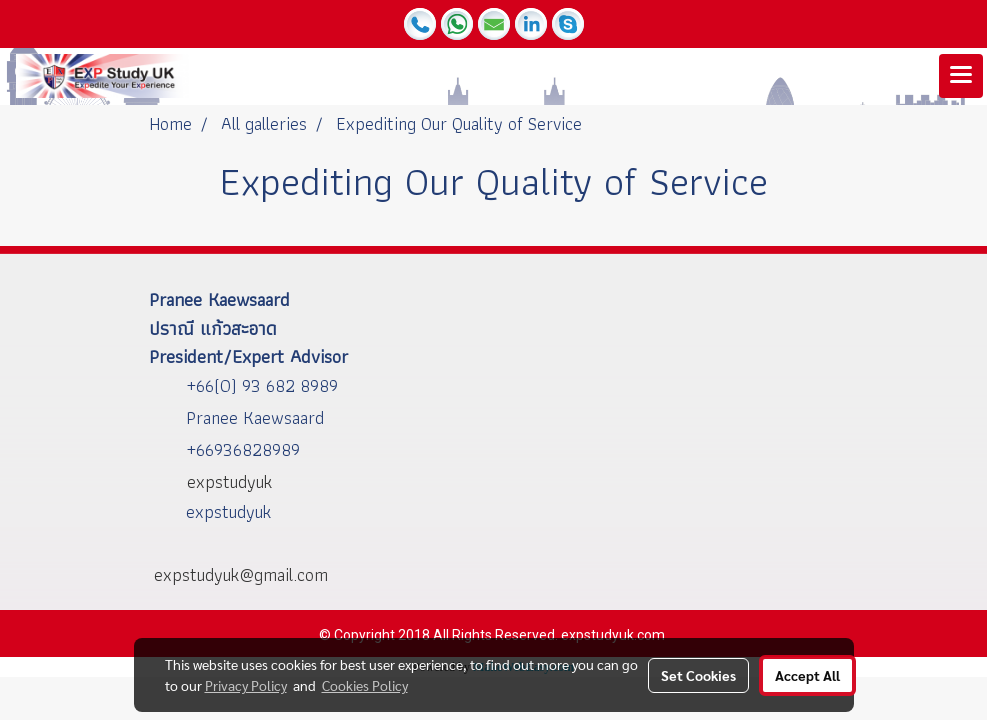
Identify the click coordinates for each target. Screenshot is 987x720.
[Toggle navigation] (961, 76)
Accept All (807, 675)
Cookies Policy (365, 685)
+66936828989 (243, 449)
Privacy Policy (246, 685)
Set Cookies (698, 675)
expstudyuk (228, 511)
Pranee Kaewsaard (255, 417)
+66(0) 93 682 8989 (262, 385)
